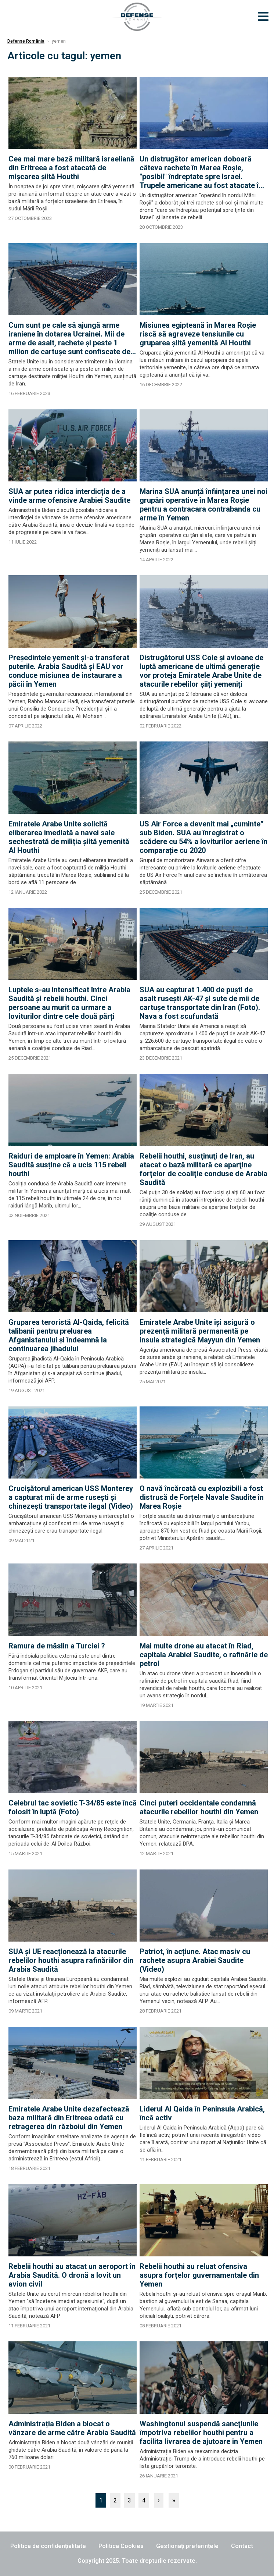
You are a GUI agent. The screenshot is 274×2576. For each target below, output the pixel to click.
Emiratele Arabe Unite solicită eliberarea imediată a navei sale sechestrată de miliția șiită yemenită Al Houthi (68, 837)
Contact (242, 2546)
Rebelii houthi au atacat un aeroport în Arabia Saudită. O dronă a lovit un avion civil (72, 2275)
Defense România (25, 41)
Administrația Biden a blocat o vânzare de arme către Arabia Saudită (72, 2428)
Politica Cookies (121, 2546)
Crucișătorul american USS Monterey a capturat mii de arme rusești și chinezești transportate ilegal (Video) (70, 1497)
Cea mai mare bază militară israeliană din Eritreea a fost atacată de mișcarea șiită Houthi (71, 167)
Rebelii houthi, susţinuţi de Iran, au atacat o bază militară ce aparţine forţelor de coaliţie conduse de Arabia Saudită (203, 1169)
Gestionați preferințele (187, 2546)
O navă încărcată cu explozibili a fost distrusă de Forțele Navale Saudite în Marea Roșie (202, 1497)
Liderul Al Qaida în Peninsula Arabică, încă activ (202, 2113)
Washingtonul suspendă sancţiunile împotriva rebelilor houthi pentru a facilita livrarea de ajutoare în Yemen (201, 2432)
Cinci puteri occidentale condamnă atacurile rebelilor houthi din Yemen (199, 1807)
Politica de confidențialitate (48, 2546)
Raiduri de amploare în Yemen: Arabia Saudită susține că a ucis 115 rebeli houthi (71, 1165)
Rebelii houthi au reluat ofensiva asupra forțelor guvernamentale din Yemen (199, 2275)
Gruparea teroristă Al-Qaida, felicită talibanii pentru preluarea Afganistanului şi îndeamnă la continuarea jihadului (68, 1335)
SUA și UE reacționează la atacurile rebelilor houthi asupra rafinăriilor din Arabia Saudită (70, 1960)
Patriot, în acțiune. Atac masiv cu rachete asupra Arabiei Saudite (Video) (195, 1960)
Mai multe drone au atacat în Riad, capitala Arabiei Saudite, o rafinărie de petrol (204, 1654)
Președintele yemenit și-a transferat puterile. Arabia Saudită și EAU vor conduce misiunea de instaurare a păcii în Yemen (68, 671)
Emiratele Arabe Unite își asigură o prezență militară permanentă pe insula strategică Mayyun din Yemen (200, 1331)
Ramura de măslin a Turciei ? (56, 1645)
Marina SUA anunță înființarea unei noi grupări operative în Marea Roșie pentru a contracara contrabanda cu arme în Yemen (203, 504)
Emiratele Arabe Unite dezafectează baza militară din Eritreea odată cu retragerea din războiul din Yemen (68, 2117)
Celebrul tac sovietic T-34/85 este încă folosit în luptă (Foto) (72, 1807)
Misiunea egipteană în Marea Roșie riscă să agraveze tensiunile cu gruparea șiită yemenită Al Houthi (198, 334)
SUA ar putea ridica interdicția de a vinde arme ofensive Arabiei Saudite (69, 496)
